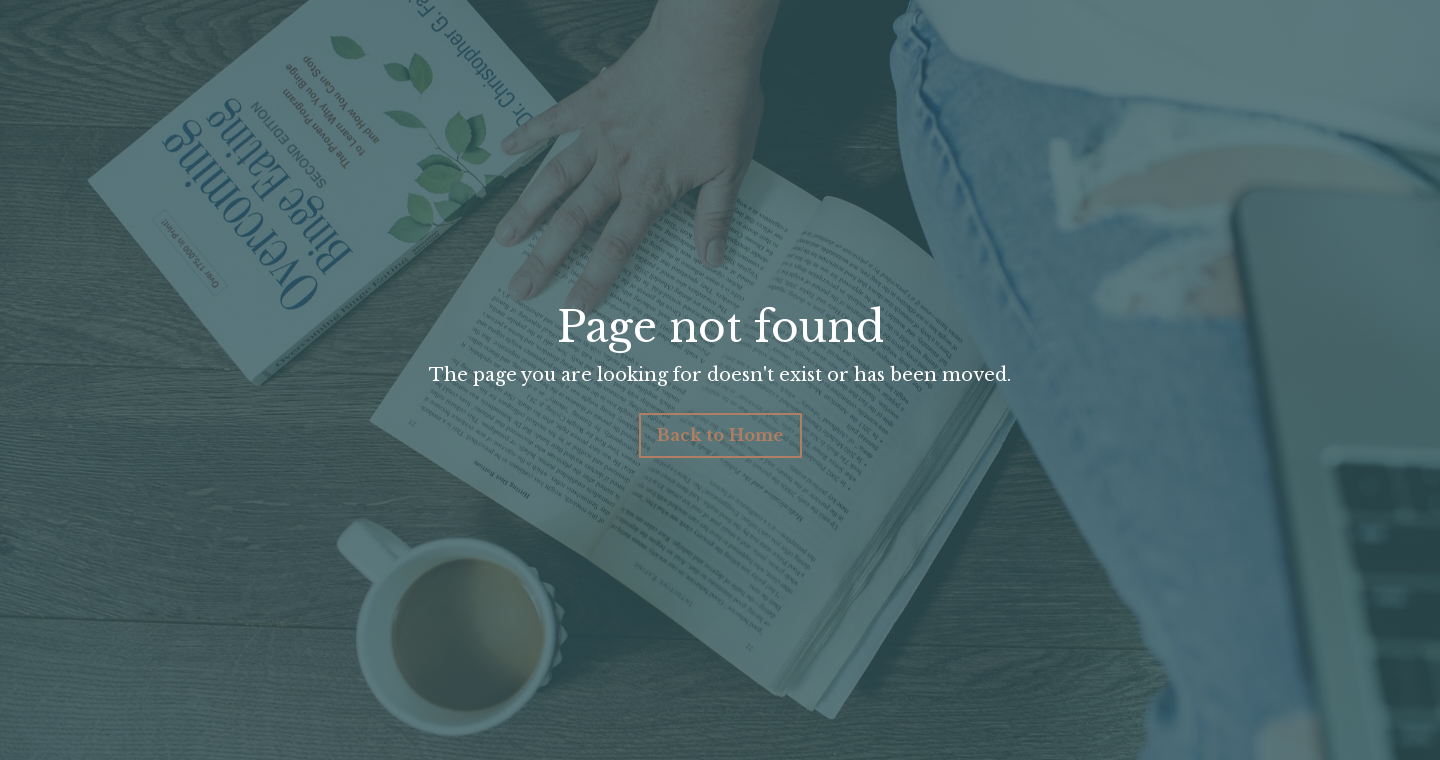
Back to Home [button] (720, 435)
